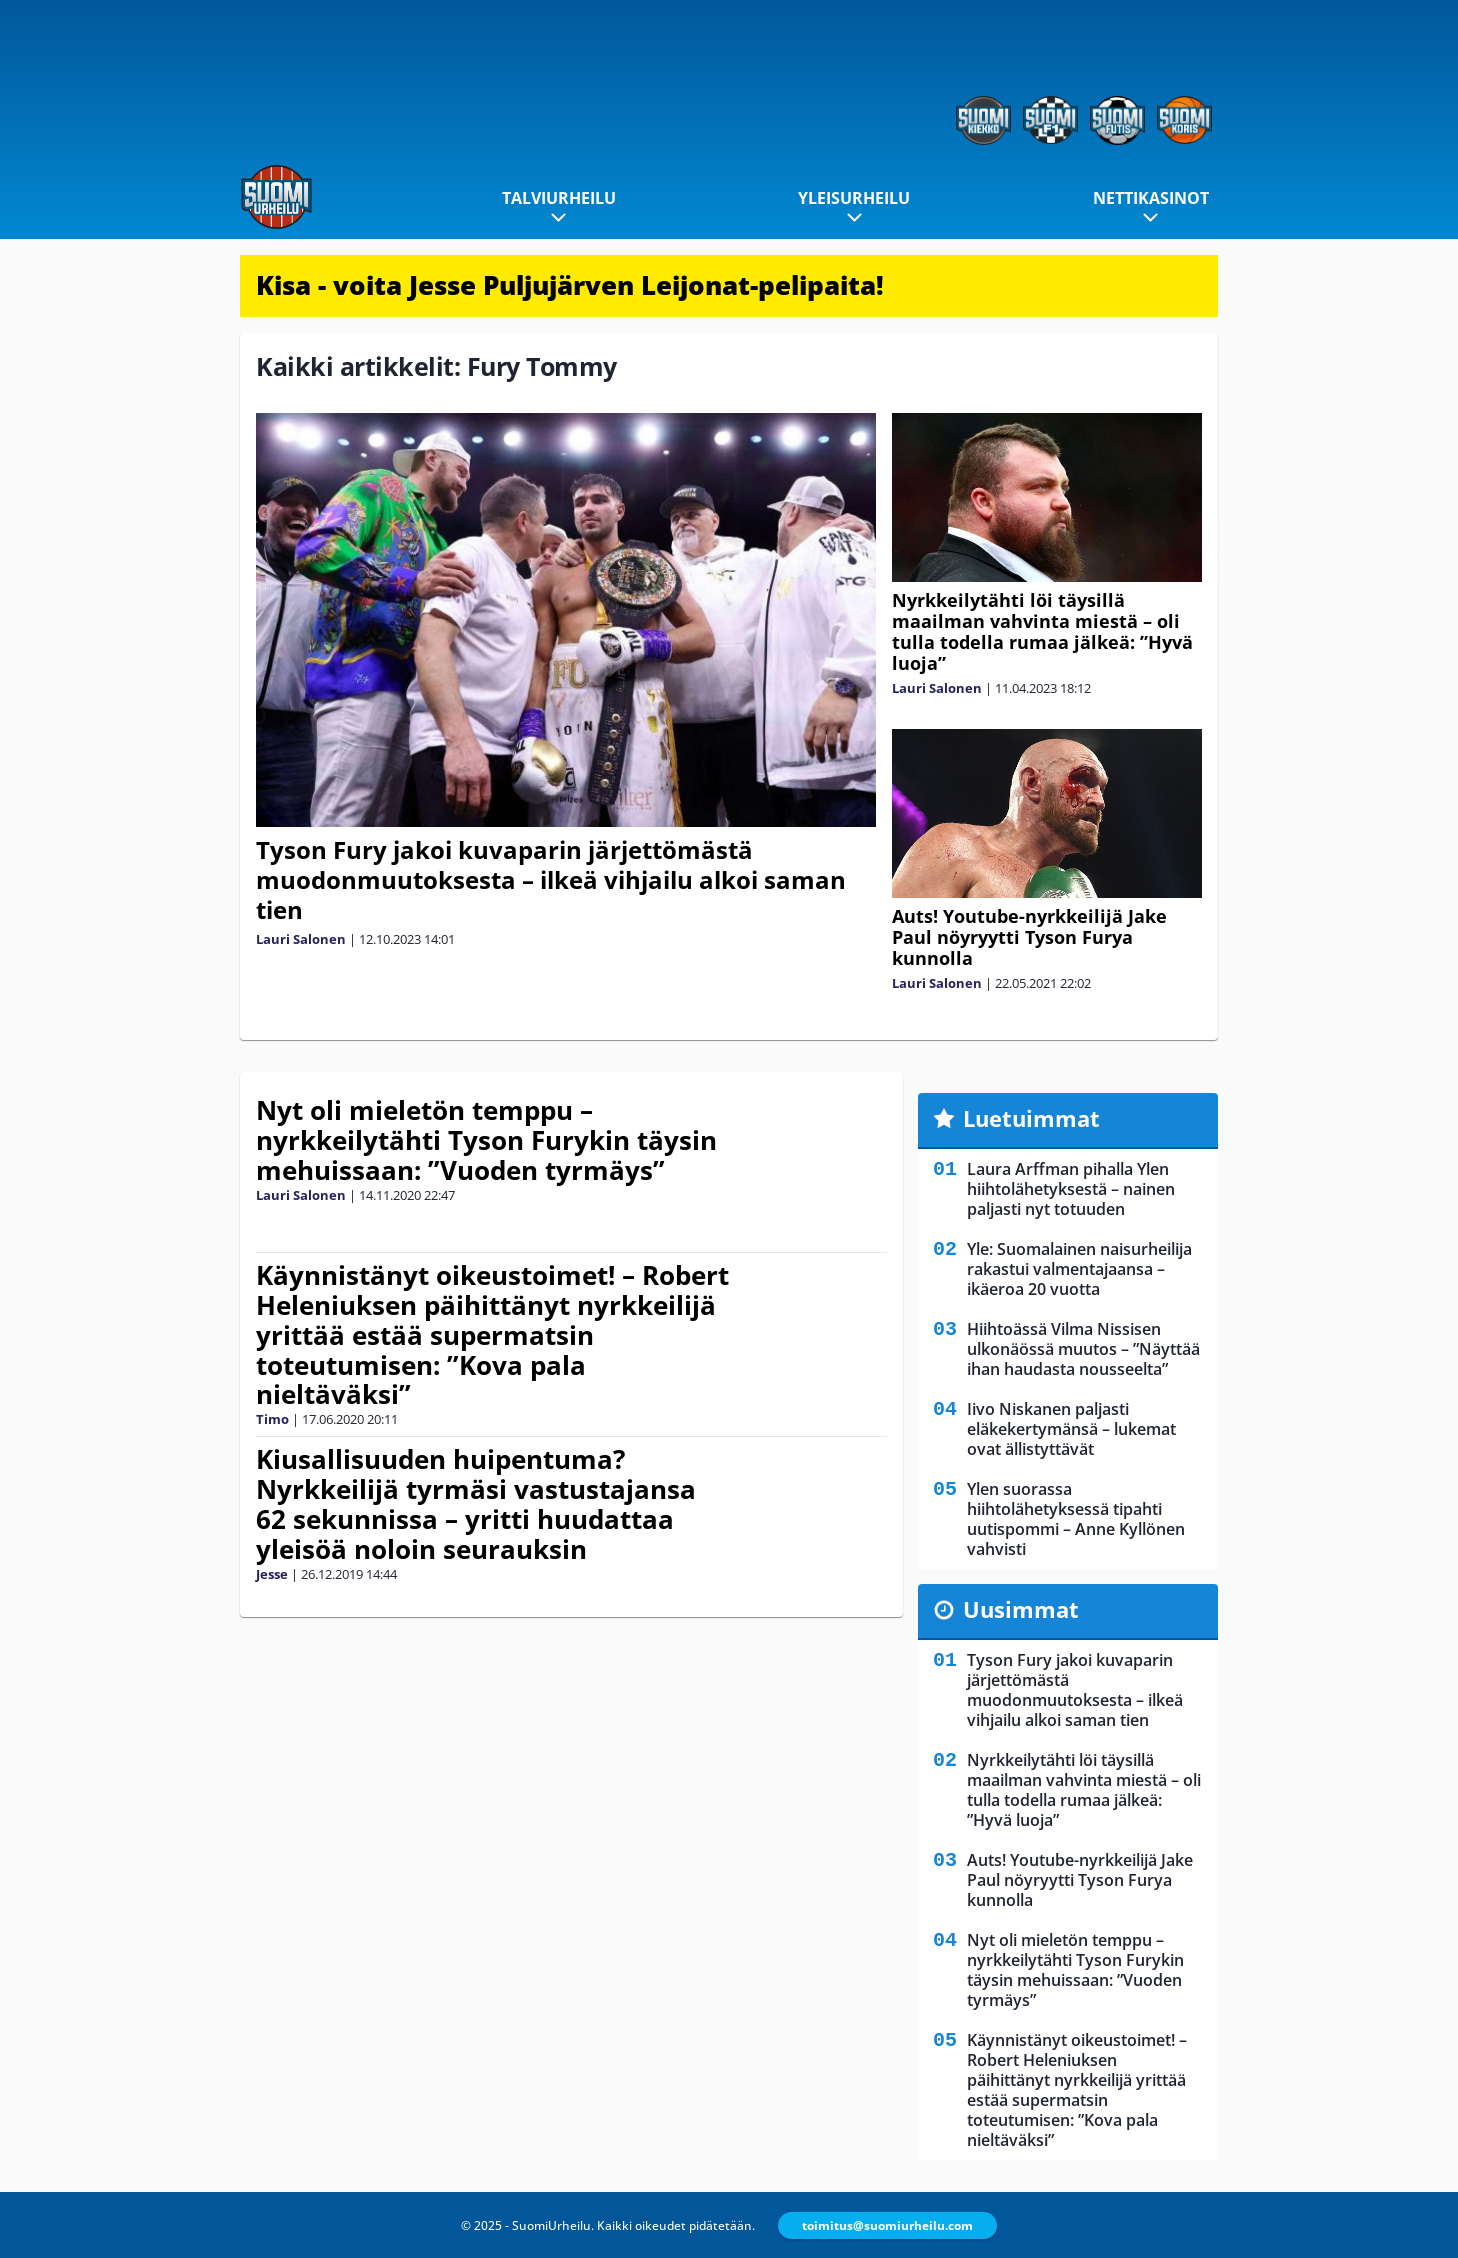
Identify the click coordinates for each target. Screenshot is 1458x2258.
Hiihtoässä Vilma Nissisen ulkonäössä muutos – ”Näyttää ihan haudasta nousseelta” (1083, 1349)
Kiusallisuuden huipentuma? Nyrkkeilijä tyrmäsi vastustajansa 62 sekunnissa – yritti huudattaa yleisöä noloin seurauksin (476, 1504)
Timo (272, 1419)
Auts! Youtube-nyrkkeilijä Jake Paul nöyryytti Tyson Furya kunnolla (1029, 937)
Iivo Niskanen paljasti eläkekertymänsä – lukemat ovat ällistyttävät (1071, 1429)
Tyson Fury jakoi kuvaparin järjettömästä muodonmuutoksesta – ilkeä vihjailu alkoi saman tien (551, 879)
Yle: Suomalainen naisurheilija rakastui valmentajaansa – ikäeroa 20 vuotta (1079, 1269)
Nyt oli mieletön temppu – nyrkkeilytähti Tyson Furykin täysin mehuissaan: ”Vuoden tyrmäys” (486, 1140)
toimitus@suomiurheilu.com (887, 2225)
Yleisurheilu (854, 198)
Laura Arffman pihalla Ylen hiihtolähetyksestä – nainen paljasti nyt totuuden (1071, 1189)
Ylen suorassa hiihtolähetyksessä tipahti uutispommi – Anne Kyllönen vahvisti (1076, 1519)
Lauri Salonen (301, 939)
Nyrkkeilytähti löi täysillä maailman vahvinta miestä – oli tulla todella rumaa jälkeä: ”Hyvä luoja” (1042, 631)
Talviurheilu (559, 198)
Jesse (272, 1574)
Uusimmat (1021, 1609)
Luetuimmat (1031, 1118)
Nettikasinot (1151, 198)
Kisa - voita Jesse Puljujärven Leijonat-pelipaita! (570, 285)
